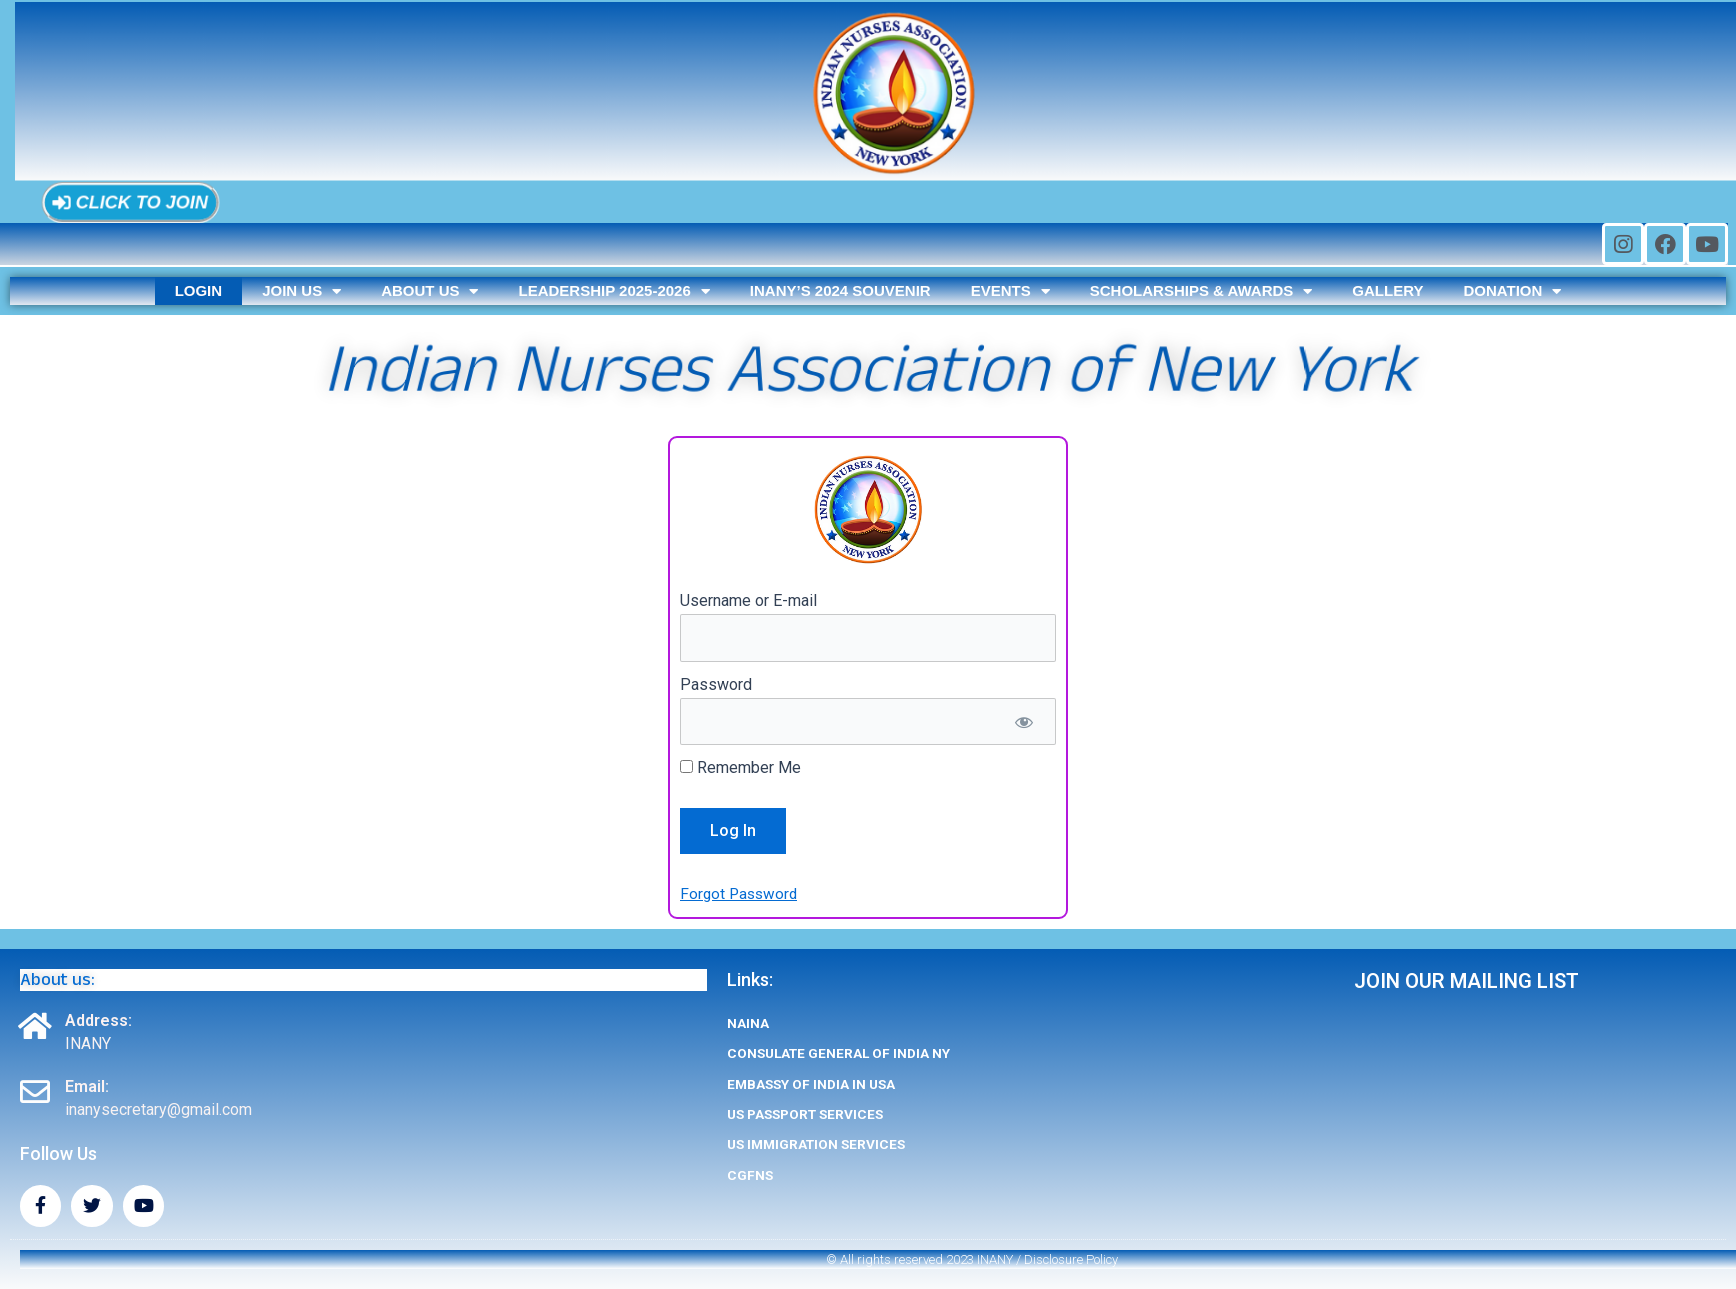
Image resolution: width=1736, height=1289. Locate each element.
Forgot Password (741, 894)
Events (1010, 291)
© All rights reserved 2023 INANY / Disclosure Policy (972, 1259)
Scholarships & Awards (1201, 291)
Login (199, 290)
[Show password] (1023, 723)
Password (716, 685)
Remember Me (740, 769)
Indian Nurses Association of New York (868, 369)
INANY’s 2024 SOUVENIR (840, 290)
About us (429, 291)
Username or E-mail (748, 600)
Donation (1512, 291)
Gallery (1387, 290)
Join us (301, 291)
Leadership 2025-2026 (613, 291)
